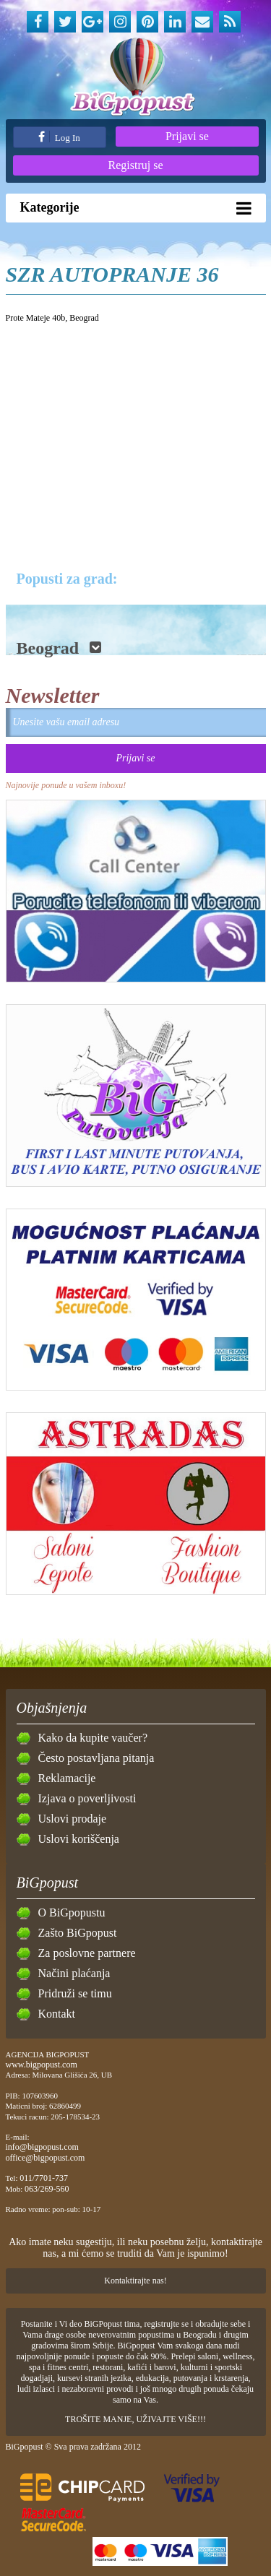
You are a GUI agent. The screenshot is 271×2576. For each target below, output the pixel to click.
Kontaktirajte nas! (135, 2280)
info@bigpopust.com (42, 2147)
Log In (58, 137)
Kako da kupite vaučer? (92, 1738)
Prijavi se (187, 136)
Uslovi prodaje (72, 1818)
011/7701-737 (44, 2178)
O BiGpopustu (72, 1912)
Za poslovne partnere (87, 1953)
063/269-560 (47, 2189)
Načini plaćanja (74, 1973)
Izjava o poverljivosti (87, 1798)
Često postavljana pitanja (96, 1758)
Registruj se (135, 165)
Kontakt (57, 2013)
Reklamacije (67, 1778)
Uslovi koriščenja (78, 1839)
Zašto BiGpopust (77, 1933)
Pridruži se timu (75, 1993)
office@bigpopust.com (45, 2158)
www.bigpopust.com (41, 2064)
